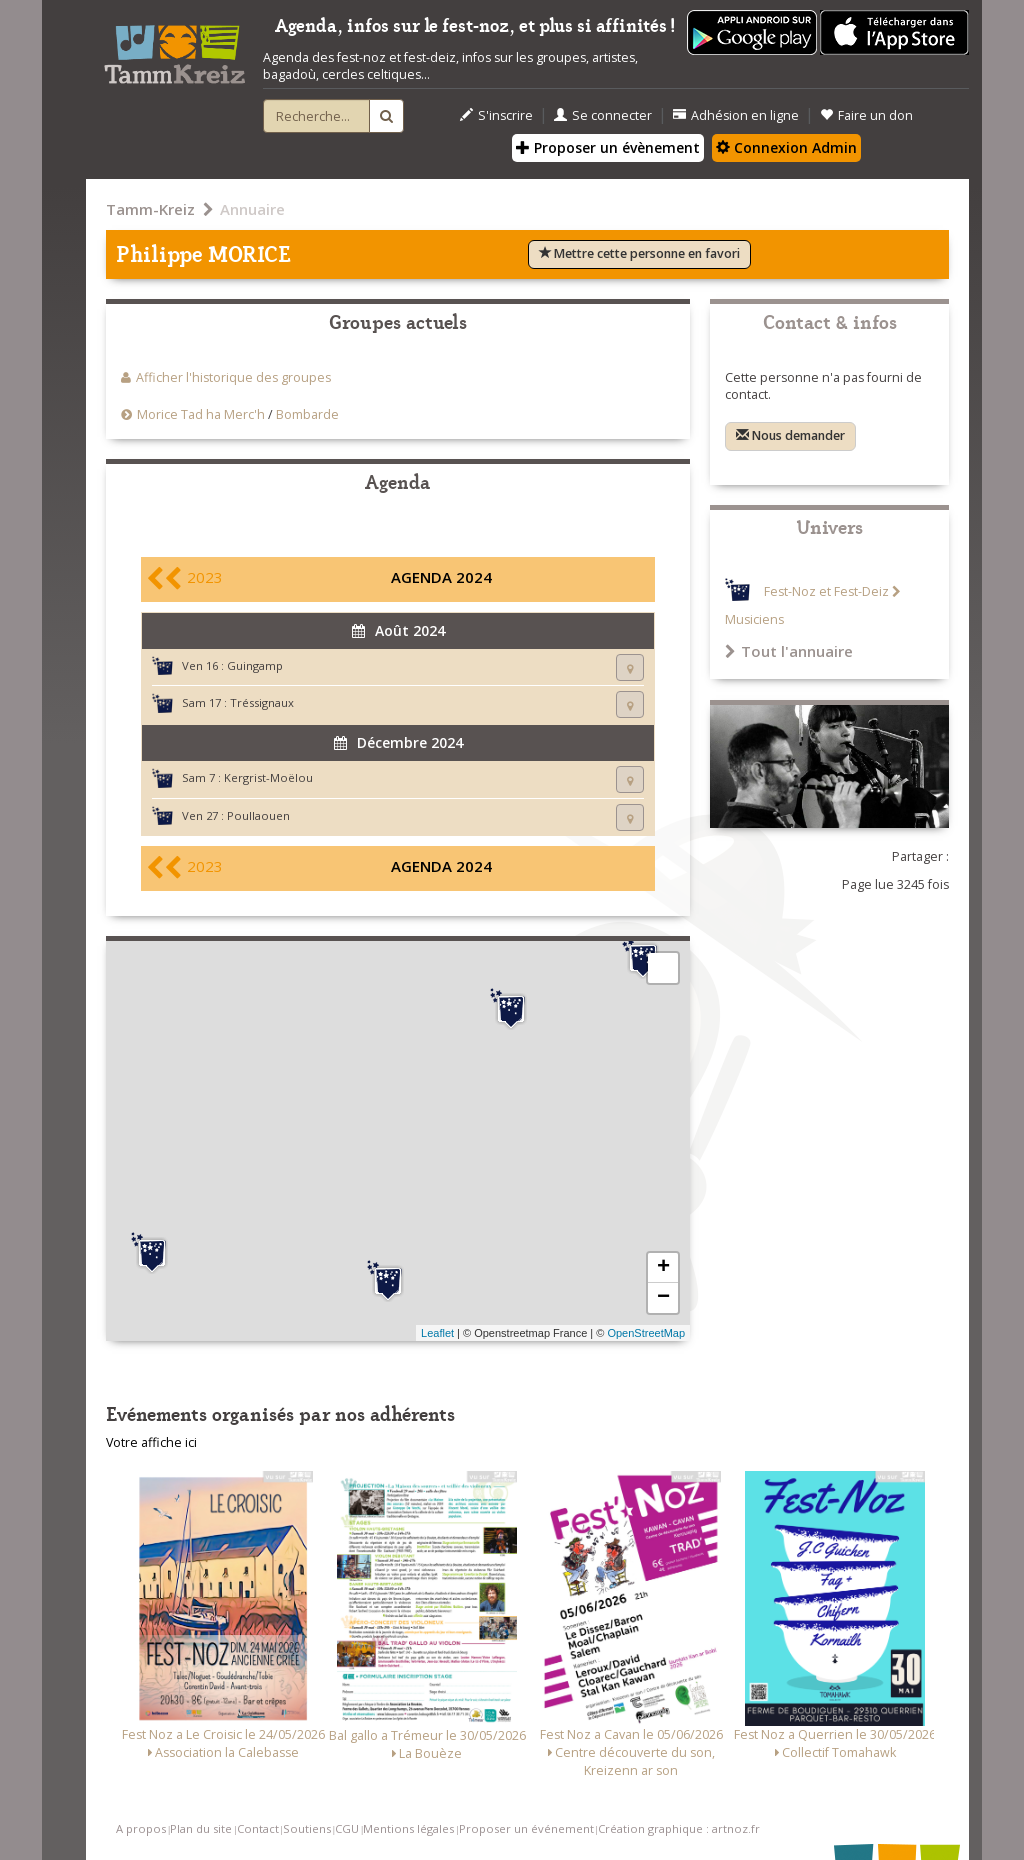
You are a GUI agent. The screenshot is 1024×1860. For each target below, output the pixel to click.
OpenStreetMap (646, 1333)
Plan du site (201, 1828)
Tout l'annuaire (789, 651)
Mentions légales (408, 1828)
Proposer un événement (526, 1828)
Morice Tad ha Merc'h (201, 414)
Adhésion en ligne (736, 115)
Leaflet (437, 1333)
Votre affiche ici (151, 1442)
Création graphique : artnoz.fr (679, 1828)
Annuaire (252, 209)
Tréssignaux (262, 702)
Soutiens (307, 1828)
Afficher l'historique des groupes (233, 377)
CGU (347, 1828)
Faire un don (866, 115)
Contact (258, 1828)
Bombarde (307, 414)
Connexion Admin (786, 147)
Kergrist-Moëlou (268, 777)
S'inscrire (496, 115)
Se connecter (603, 115)
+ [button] (663, 1268)
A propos (141, 1828)
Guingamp (255, 665)
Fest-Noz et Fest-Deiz (826, 591)
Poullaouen (258, 815)
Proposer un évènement (608, 147)
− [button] (663, 1298)
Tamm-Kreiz (150, 209)
